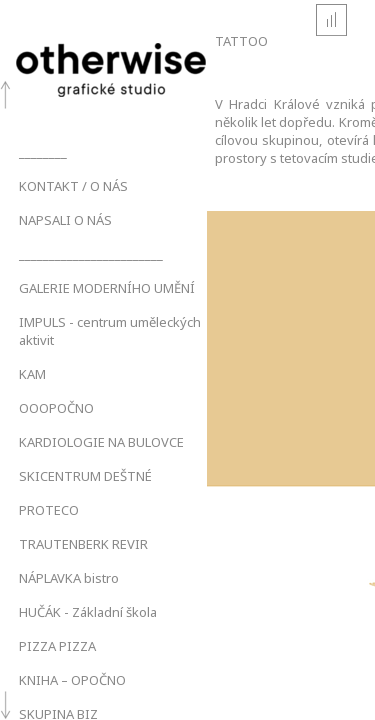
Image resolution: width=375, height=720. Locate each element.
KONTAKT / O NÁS (73, 186)
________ (43, 152)
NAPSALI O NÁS (65, 220)
